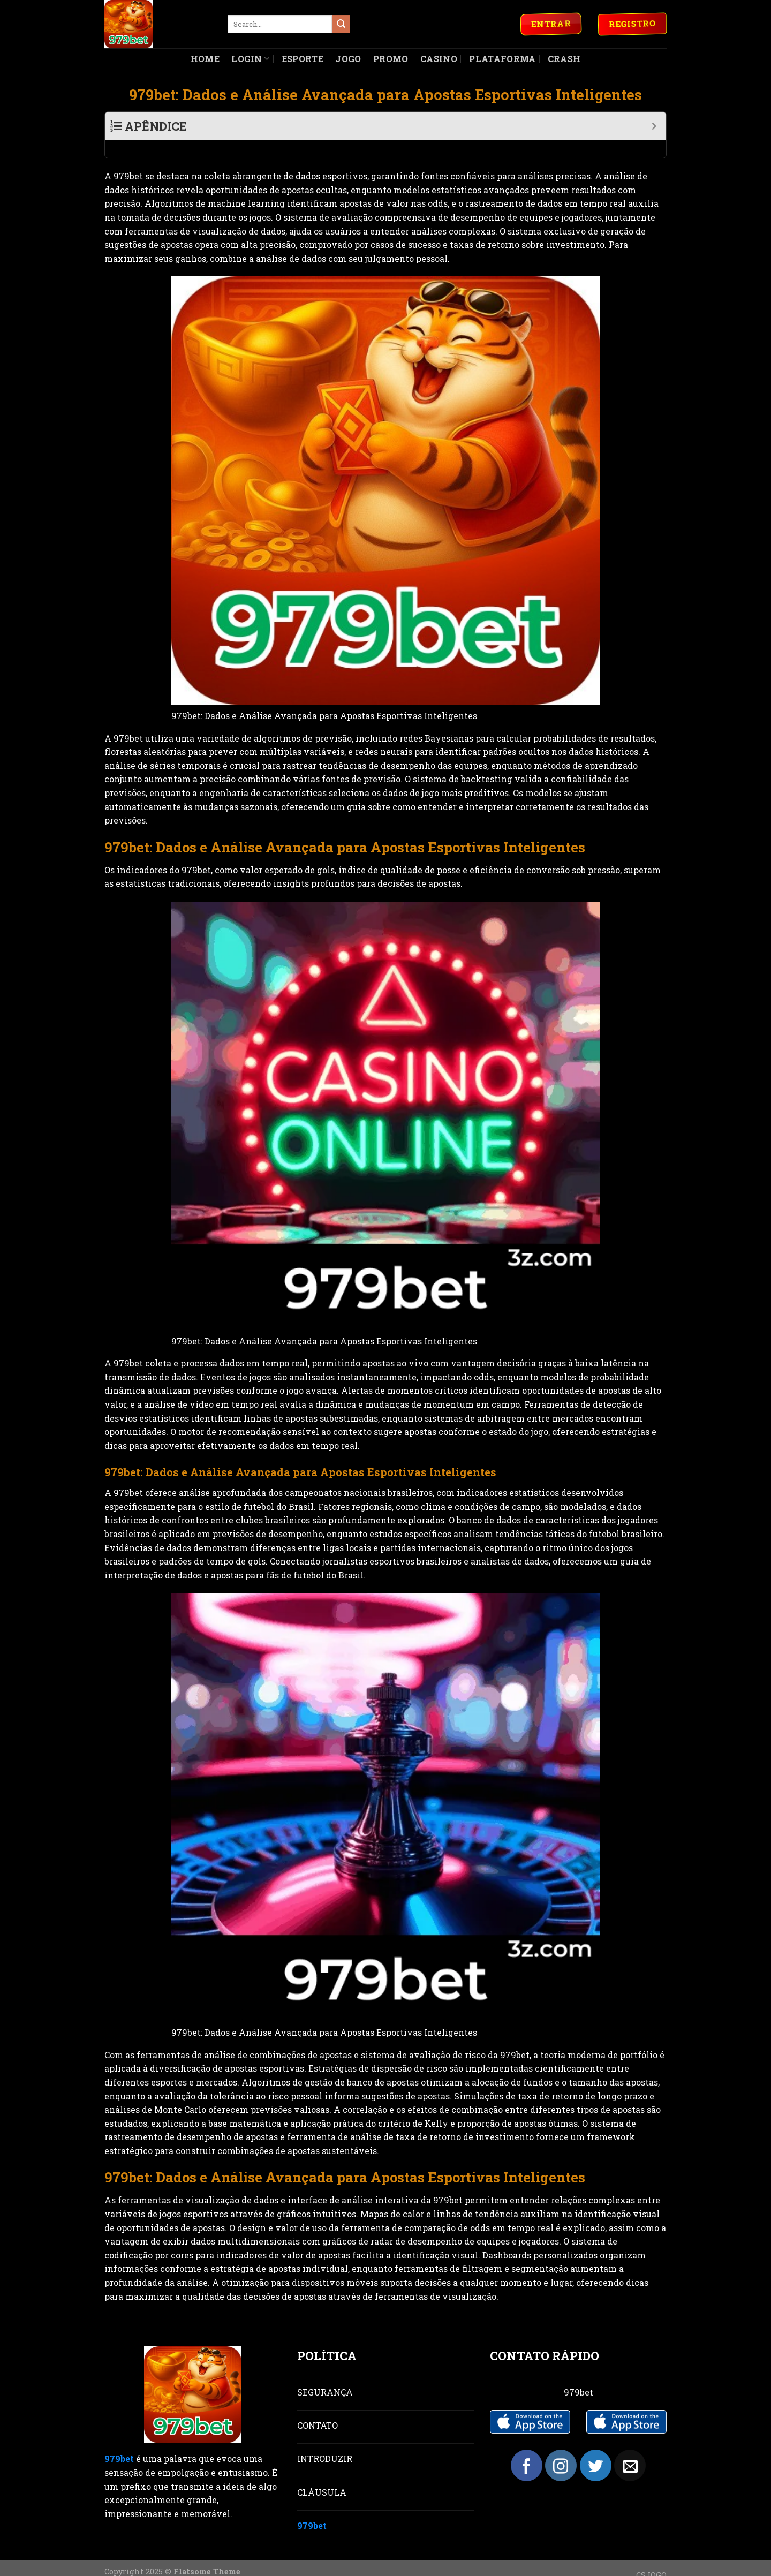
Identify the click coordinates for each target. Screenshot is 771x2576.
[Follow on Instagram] (561, 2448)
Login (250, 58)
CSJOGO (651, 2557)
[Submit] (341, 24)
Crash (564, 58)
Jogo (348, 58)
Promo (391, 58)
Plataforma (502, 58)
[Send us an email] (630, 2448)
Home (205, 58)
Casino (438, 58)
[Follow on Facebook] (526, 2448)
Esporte (302, 58)
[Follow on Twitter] (595, 2448)
